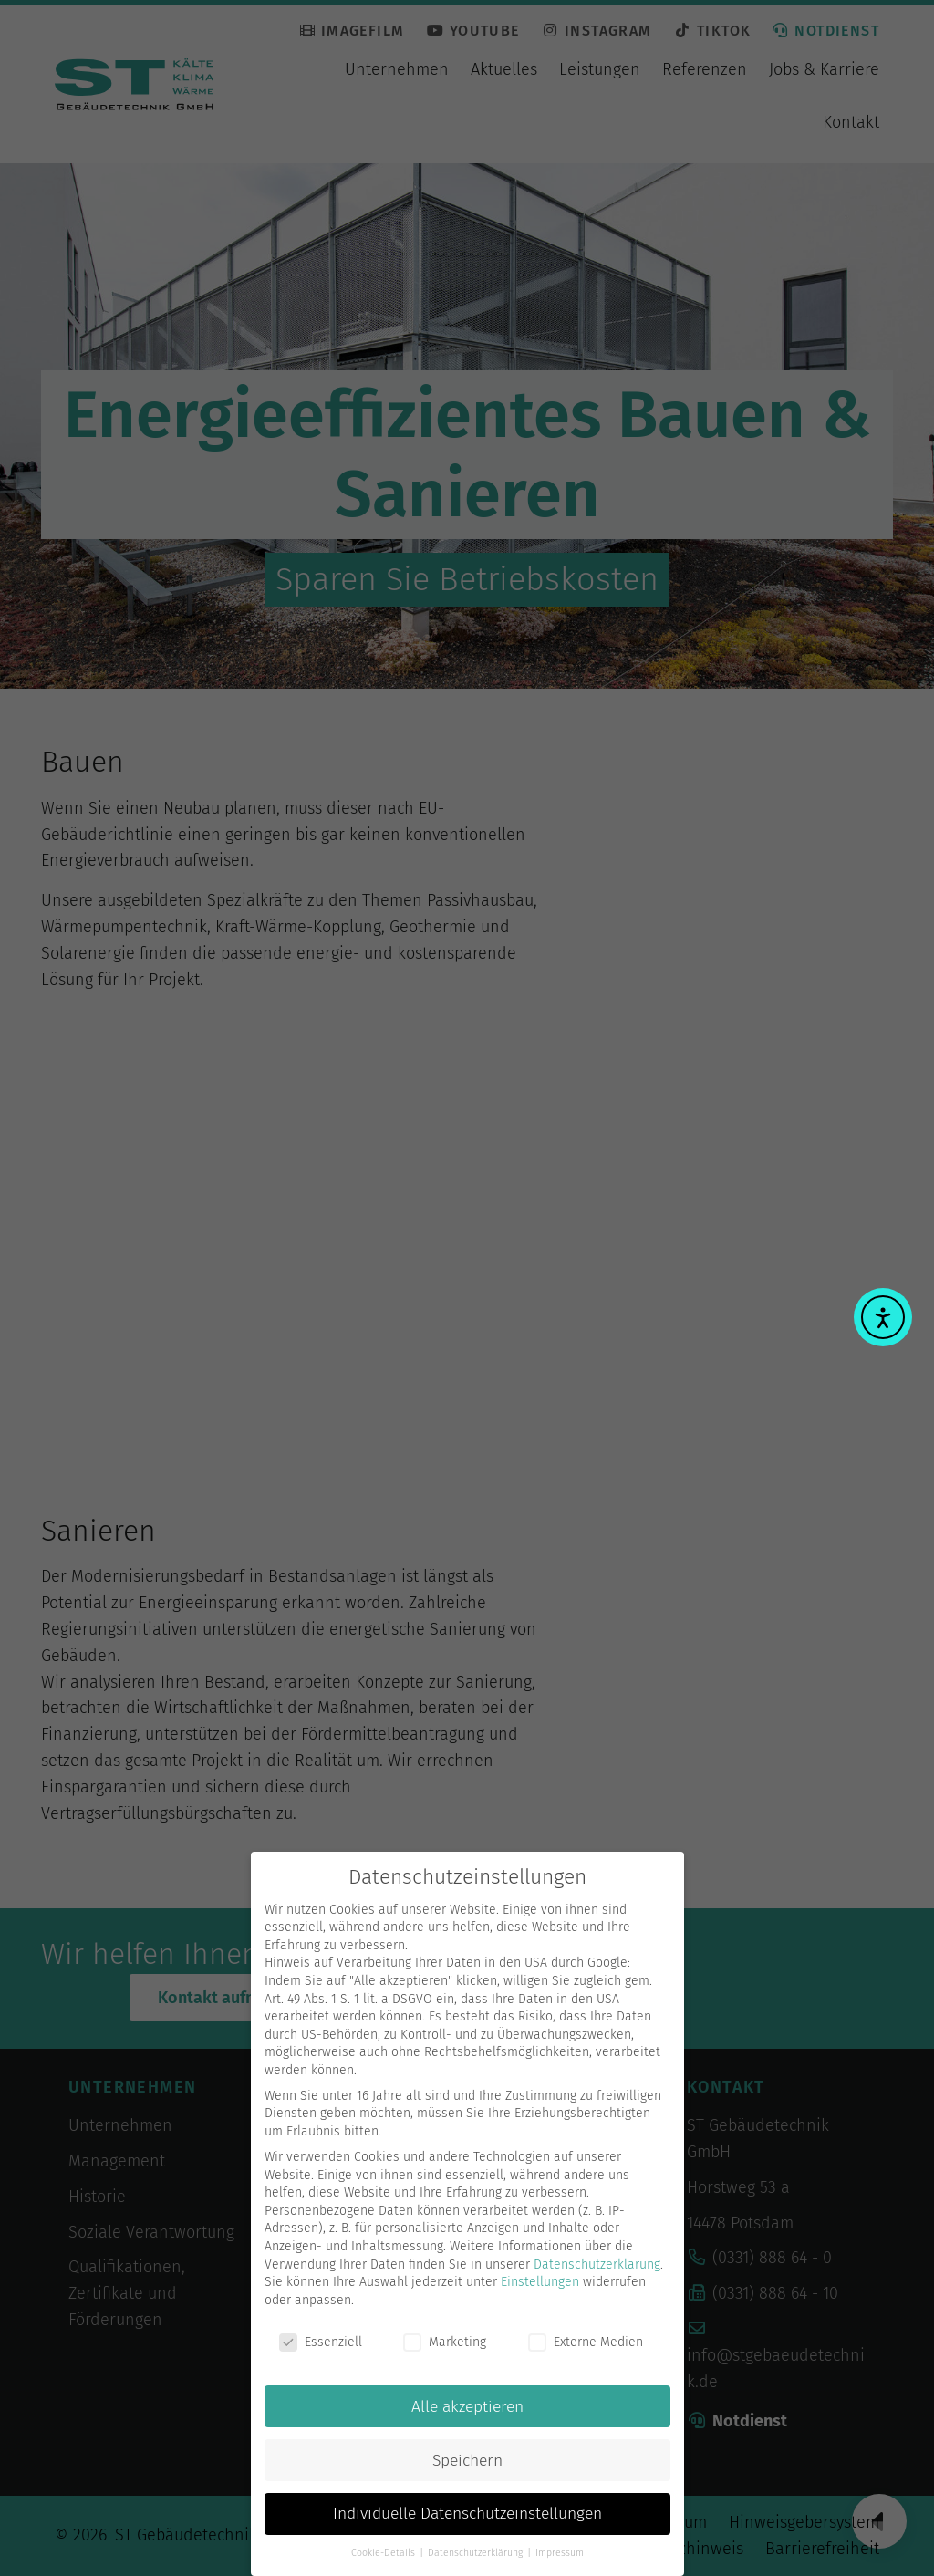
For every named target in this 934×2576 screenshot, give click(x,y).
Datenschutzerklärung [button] (476, 2565)
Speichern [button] (467, 2472)
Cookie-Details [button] (384, 2565)
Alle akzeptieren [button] (467, 2418)
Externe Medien (585, 2354)
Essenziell (320, 2354)
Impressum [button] (559, 2565)
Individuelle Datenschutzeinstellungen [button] (467, 2526)
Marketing (444, 2354)
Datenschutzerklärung (597, 2276)
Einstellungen (540, 2293)
